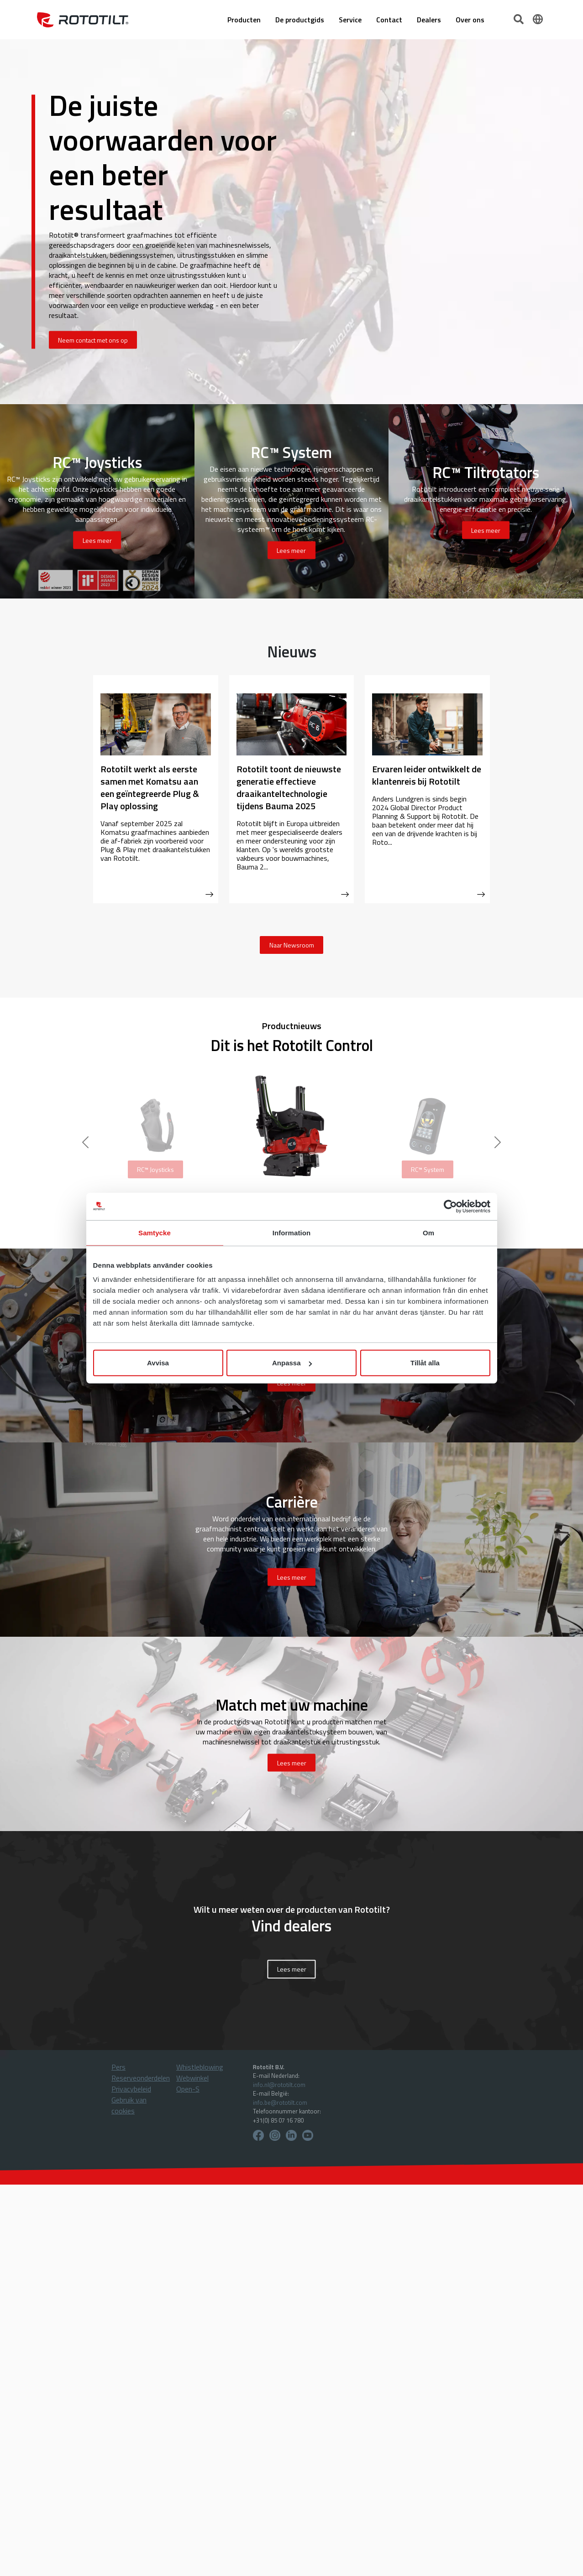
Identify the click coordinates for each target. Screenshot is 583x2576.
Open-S (188, 2088)
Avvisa (158, 1363)
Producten (244, 19)
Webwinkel (192, 2077)
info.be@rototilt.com (280, 2102)
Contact (389, 19)
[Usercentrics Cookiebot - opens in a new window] (450, 1206)
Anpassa (292, 1363)
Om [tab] (428, 1232)
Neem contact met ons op (93, 340)
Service (350, 19)
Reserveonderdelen (140, 2077)
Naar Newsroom (291, 945)
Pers (118, 2066)
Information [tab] (292, 1232)
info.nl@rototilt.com (279, 2084)
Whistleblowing (199, 2066)
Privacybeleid (131, 2088)
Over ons (470, 19)
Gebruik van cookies (129, 2105)
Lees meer (291, 1969)
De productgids (299, 19)
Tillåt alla (425, 1363)
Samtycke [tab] (154, 1232)
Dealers (429, 19)
